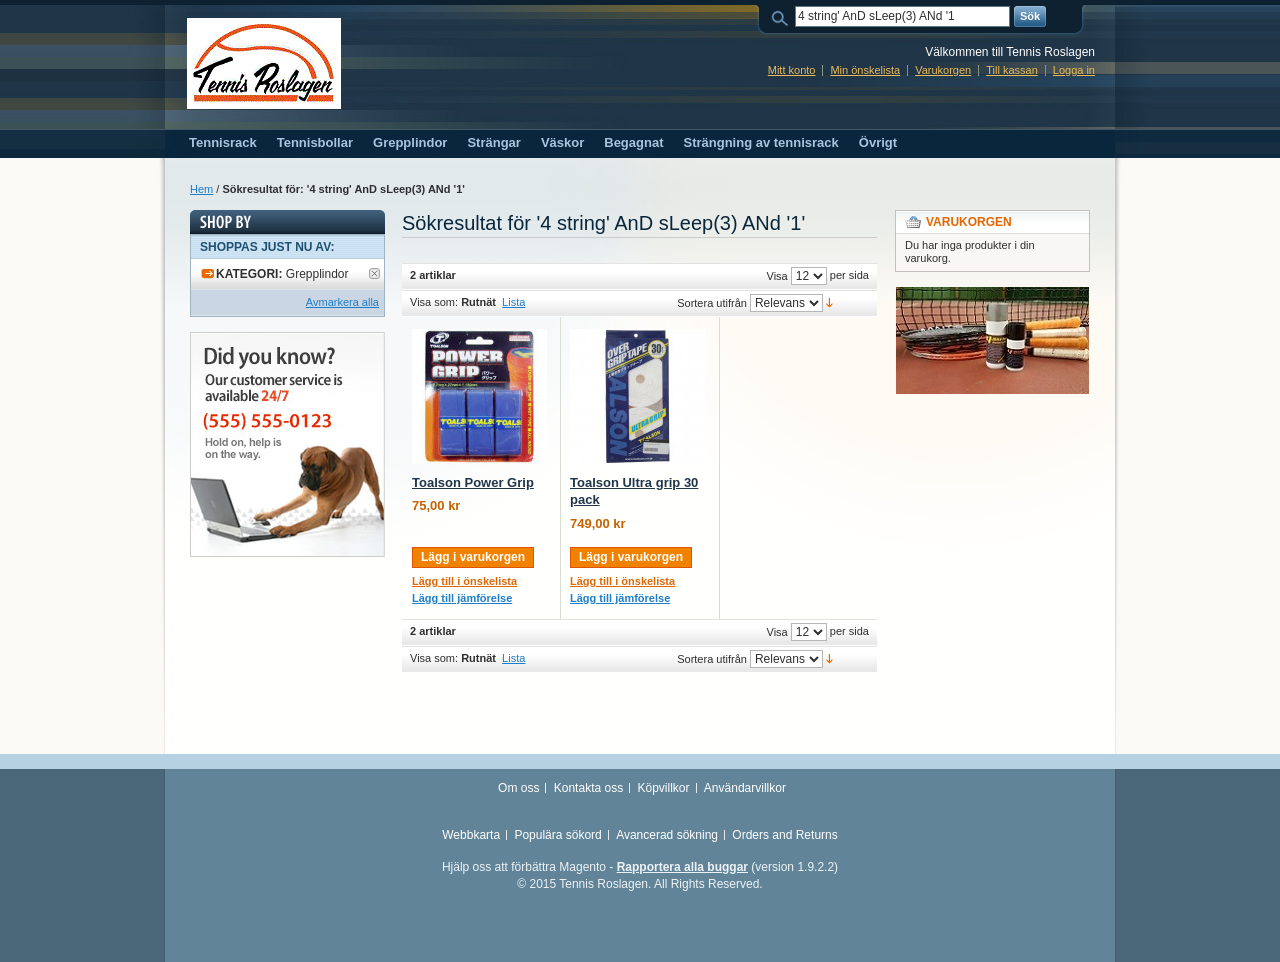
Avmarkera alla (342, 302)
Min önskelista (865, 70)
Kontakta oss (588, 788)
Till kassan (1012, 70)
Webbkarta (471, 835)
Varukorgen (943, 70)
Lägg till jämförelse (462, 598)
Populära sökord (557, 835)
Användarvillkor (745, 788)
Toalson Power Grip (473, 482)
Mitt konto (792, 70)
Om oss (518, 788)
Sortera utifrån (712, 303)
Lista (513, 302)
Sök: (783, 16)
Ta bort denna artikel (374, 273)
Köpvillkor (663, 788)
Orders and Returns (784, 835)
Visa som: (434, 302)
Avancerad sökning (667, 835)
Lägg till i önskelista (464, 581)
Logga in (1074, 70)
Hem (201, 189)
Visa (777, 276)
